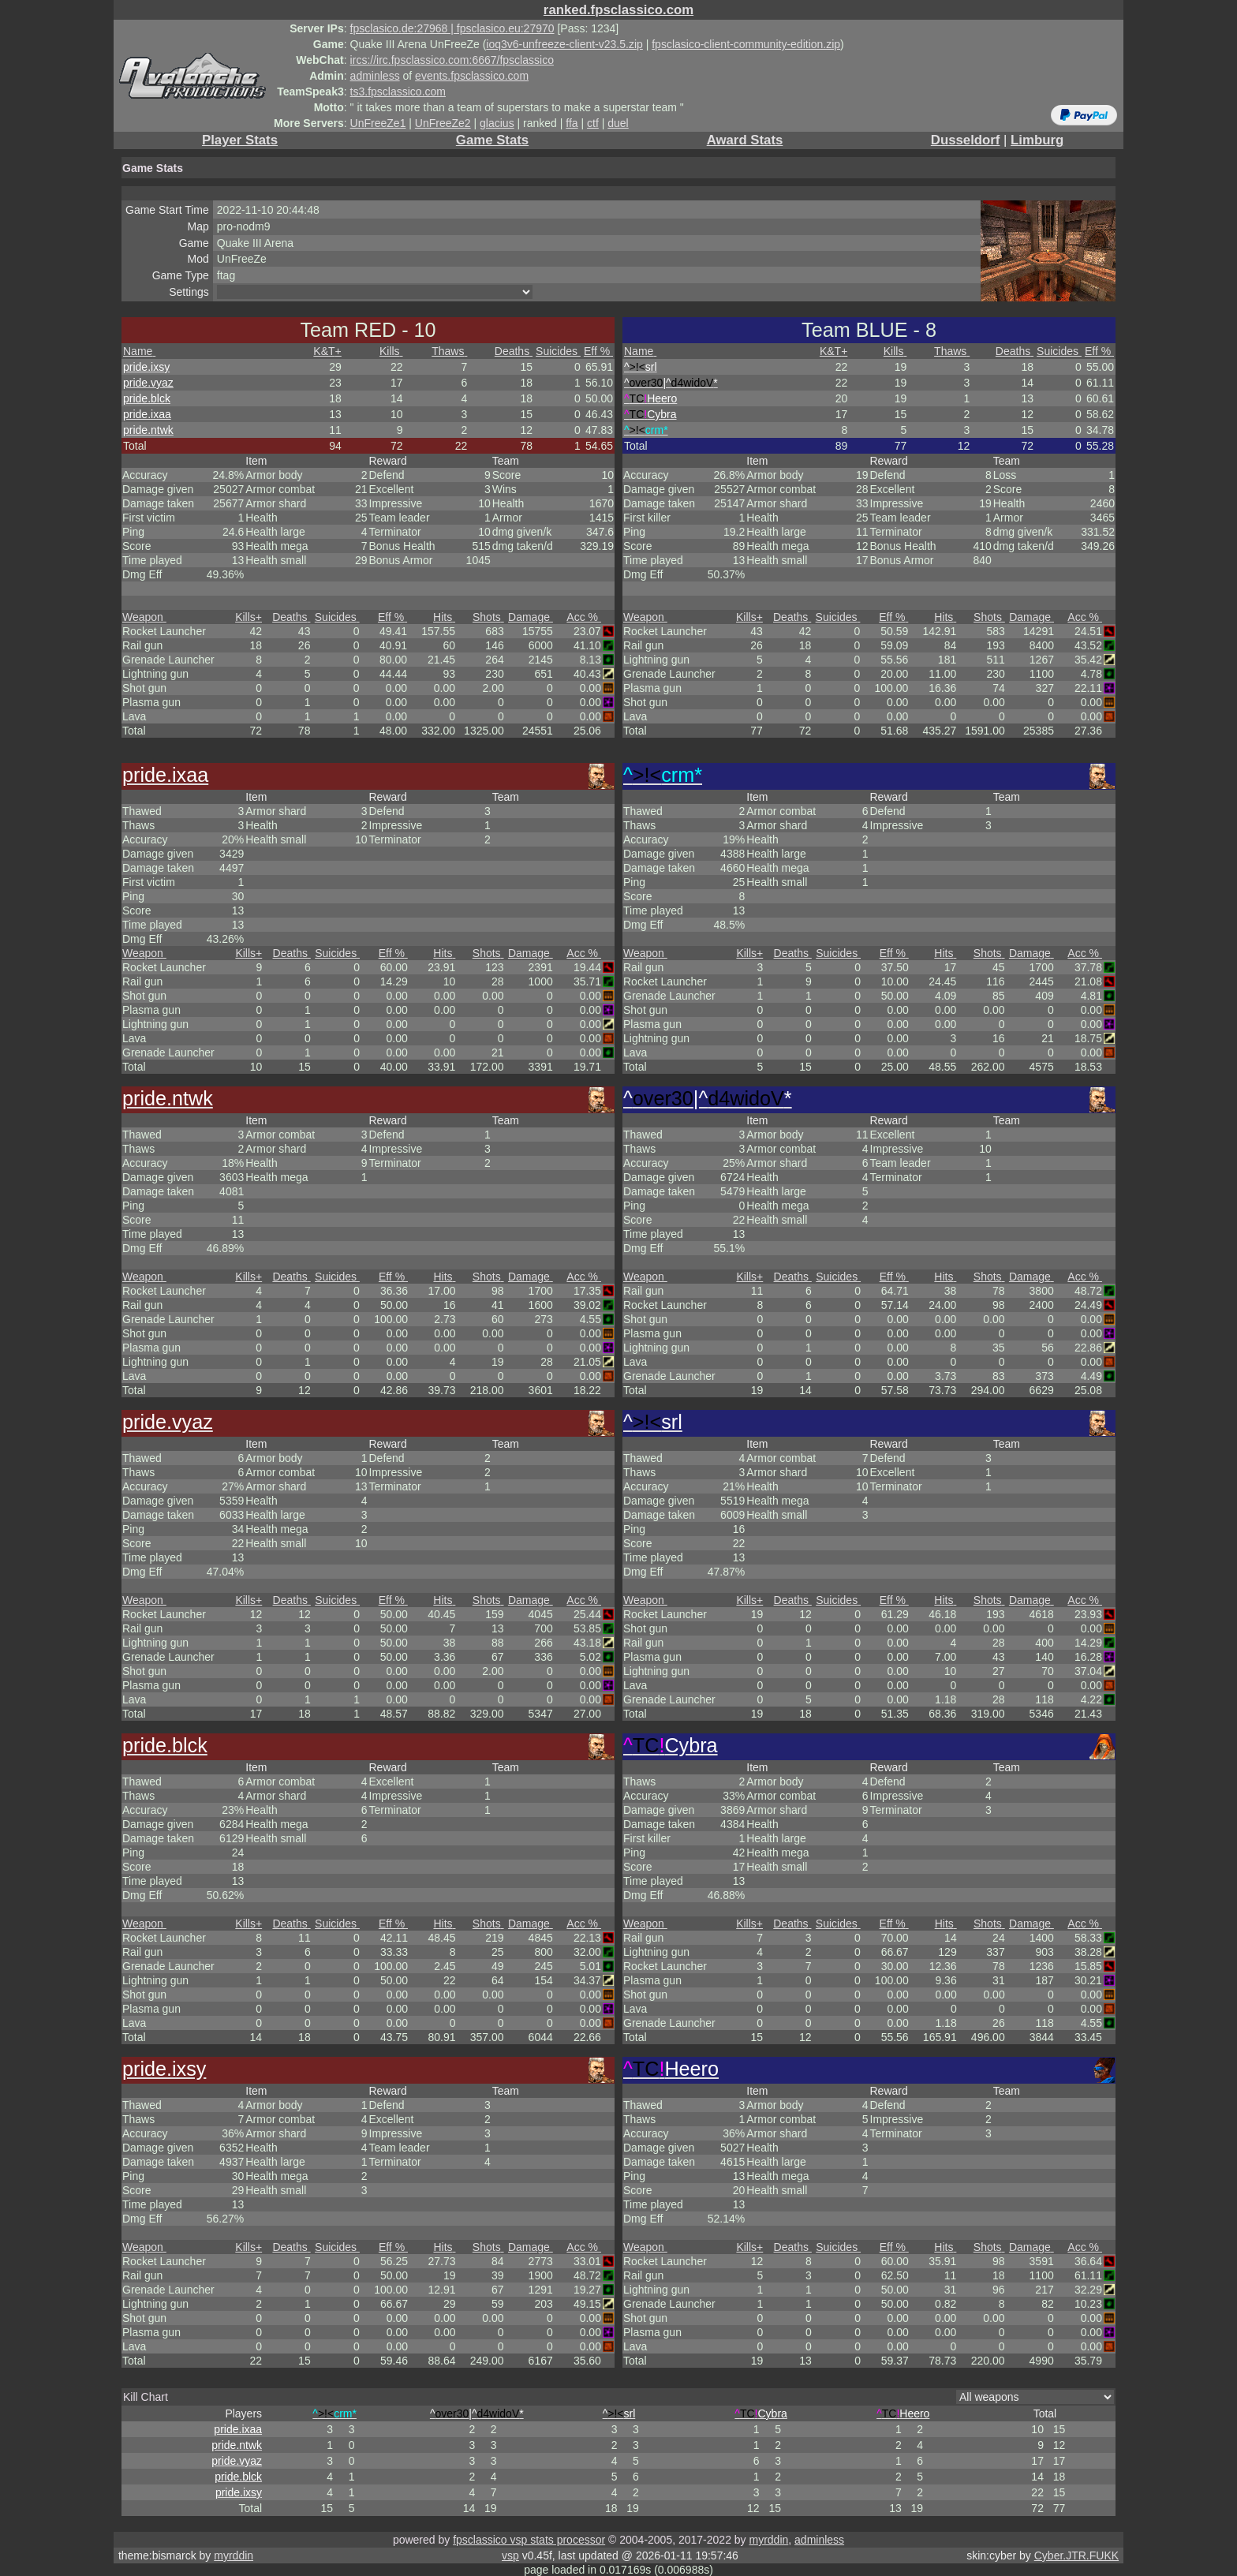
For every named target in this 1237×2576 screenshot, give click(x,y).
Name (139, 351)
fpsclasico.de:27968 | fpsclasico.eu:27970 (452, 28)
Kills (391, 351)
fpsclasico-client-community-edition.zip (746, 44)
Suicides (558, 351)
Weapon (144, 617)
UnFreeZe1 (378, 123)
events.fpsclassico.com (472, 75)
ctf (593, 123)
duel (617, 123)
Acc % (583, 617)
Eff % (598, 351)
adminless (375, 75)
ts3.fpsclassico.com (398, 91)
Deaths (514, 351)
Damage (530, 617)
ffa (571, 123)
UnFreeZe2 (443, 123)
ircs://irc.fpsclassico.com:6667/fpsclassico (452, 60)
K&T (327, 351)
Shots (488, 617)
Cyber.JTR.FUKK (1076, 2555)
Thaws (449, 351)
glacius (497, 123)
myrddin (768, 2539)
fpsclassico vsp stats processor (529, 2539)
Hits (444, 617)
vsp (510, 2555)
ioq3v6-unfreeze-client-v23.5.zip (564, 44)
